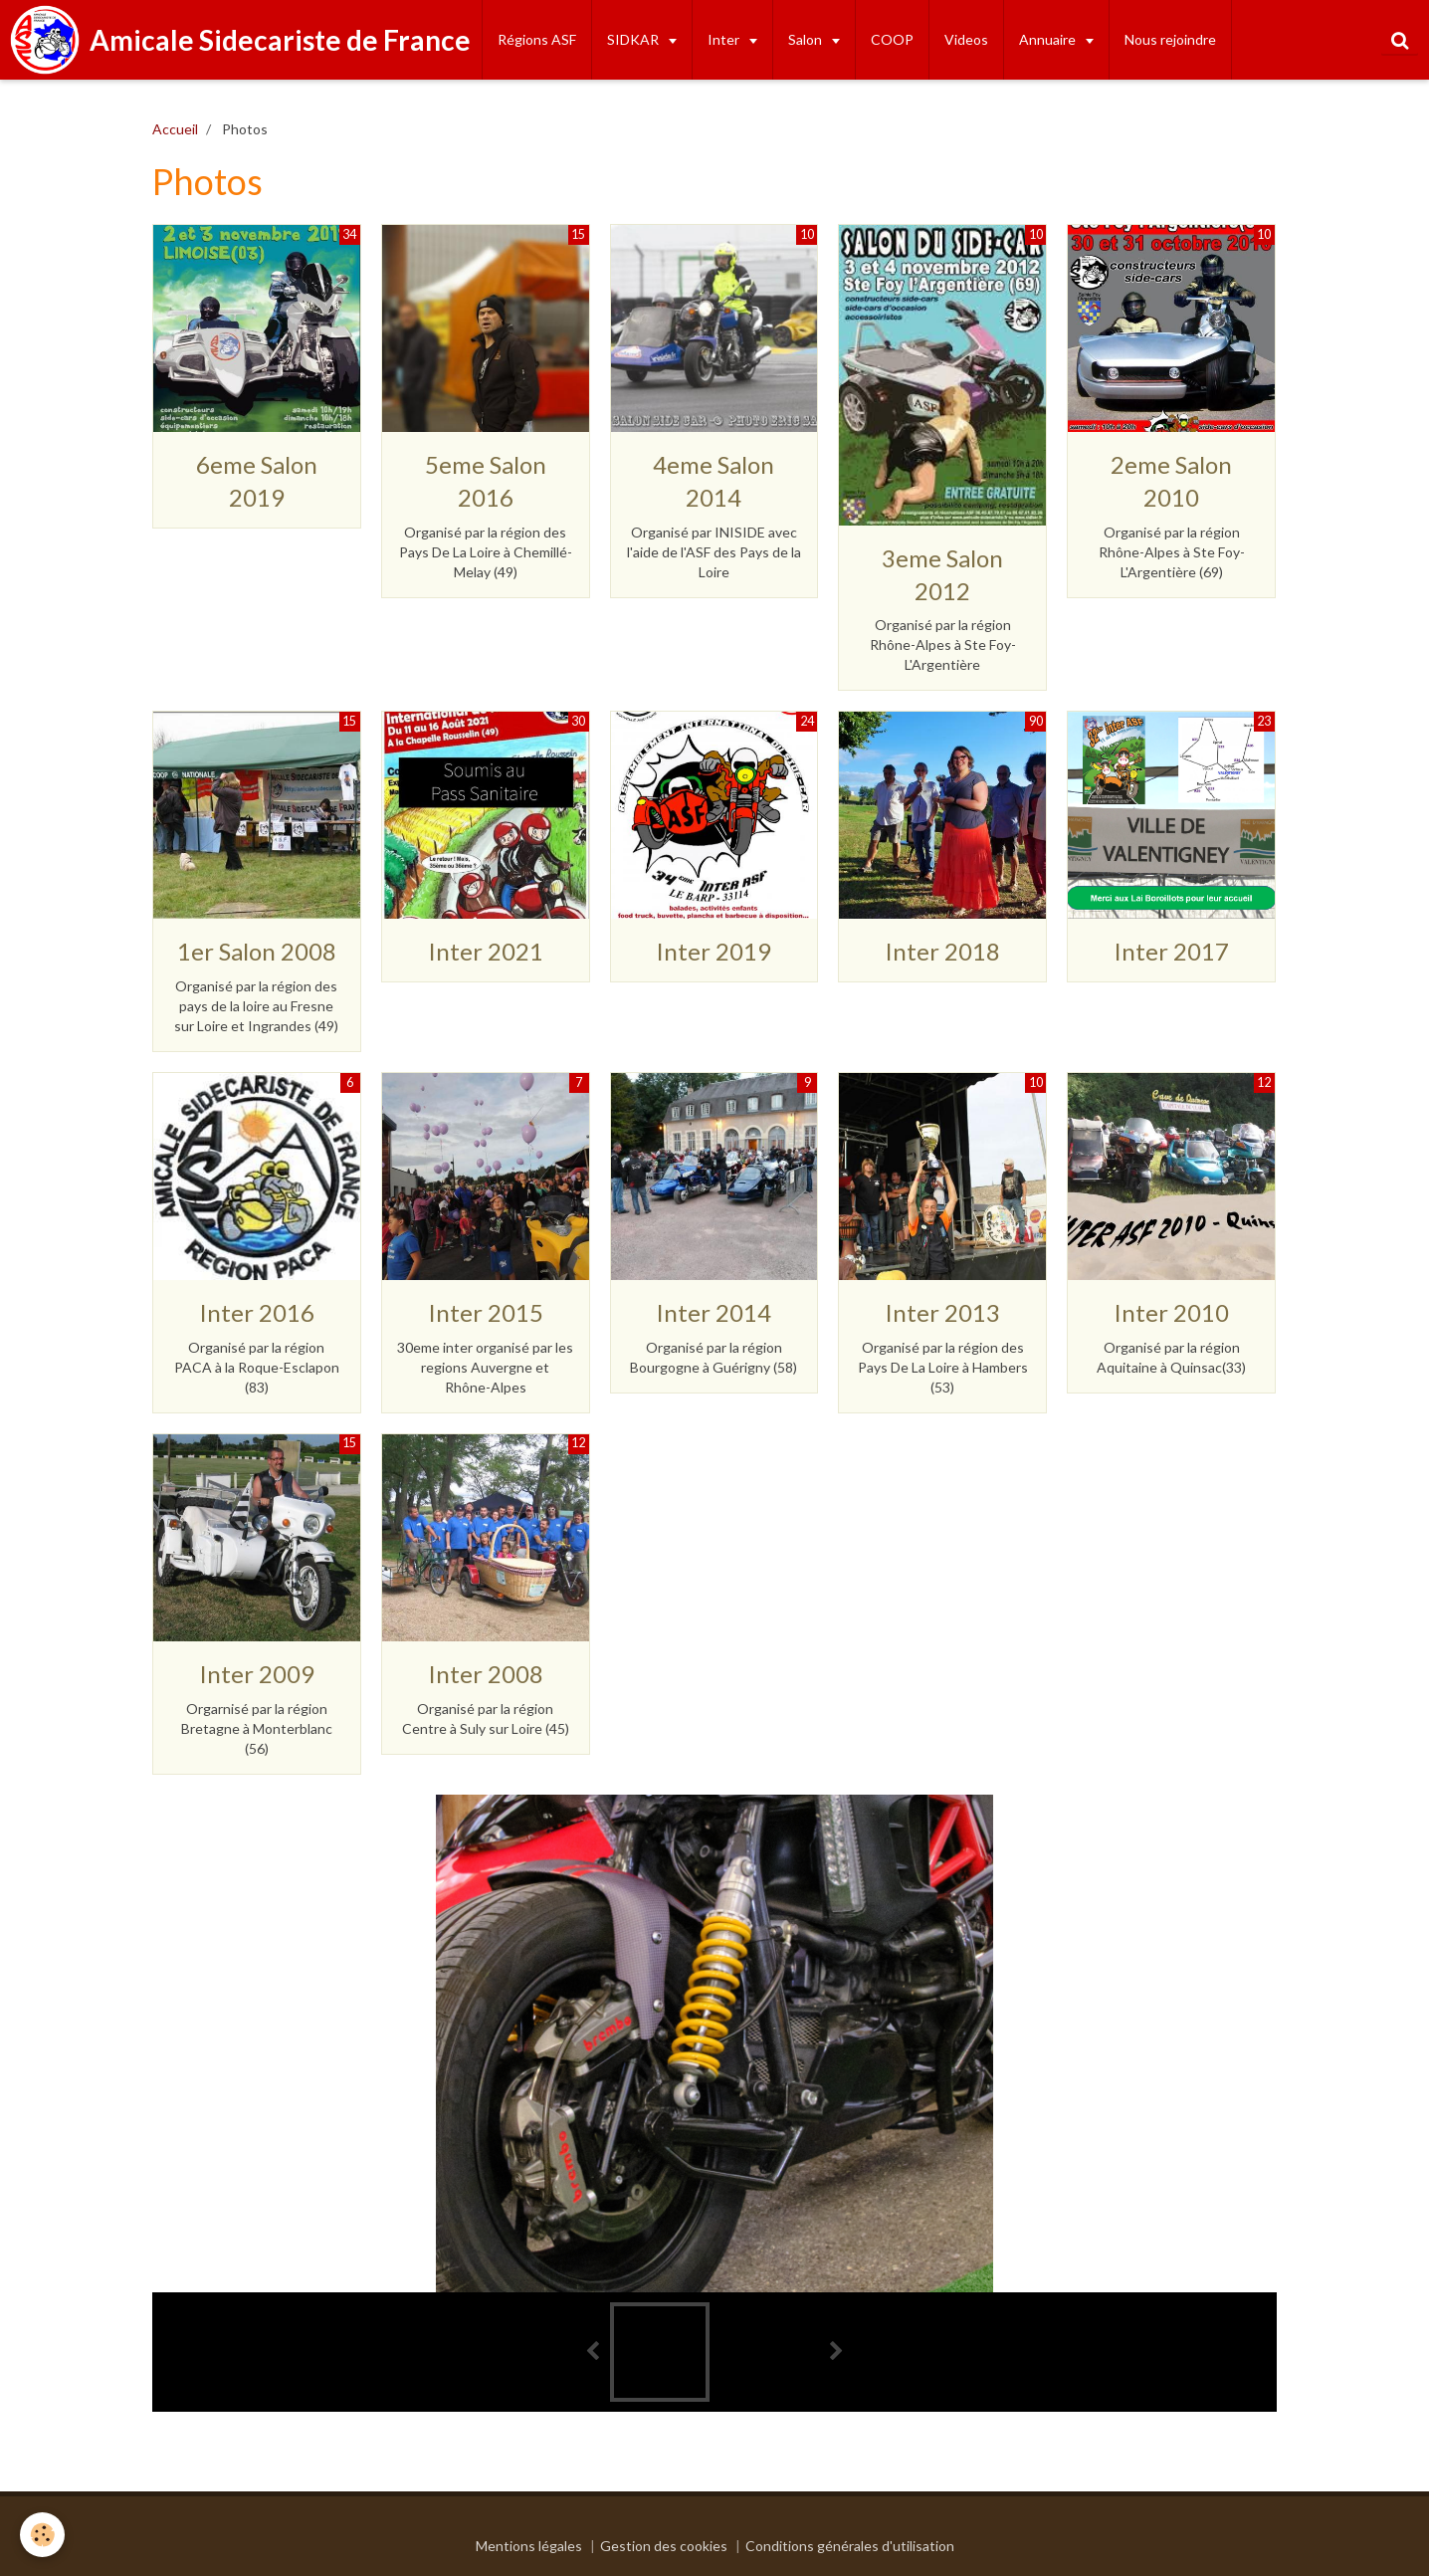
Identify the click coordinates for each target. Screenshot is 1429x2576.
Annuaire (1049, 39)
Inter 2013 (942, 1312)
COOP (892, 39)
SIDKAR (634, 39)
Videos (966, 39)
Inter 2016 (256, 1312)
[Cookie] (42, 2534)
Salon (806, 39)
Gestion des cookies (663, 2545)
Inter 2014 (713, 1312)
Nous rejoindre (1170, 39)
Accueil (175, 128)
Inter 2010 (1171, 1312)
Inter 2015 (485, 1312)
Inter (725, 39)
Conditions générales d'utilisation (849, 2545)
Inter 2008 (485, 1673)
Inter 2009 (256, 1673)
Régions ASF (537, 39)
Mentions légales (529, 2545)
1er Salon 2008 (256, 951)
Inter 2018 (942, 951)
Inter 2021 (485, 951)
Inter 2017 (1171, 951)
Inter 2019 (713, 951)
